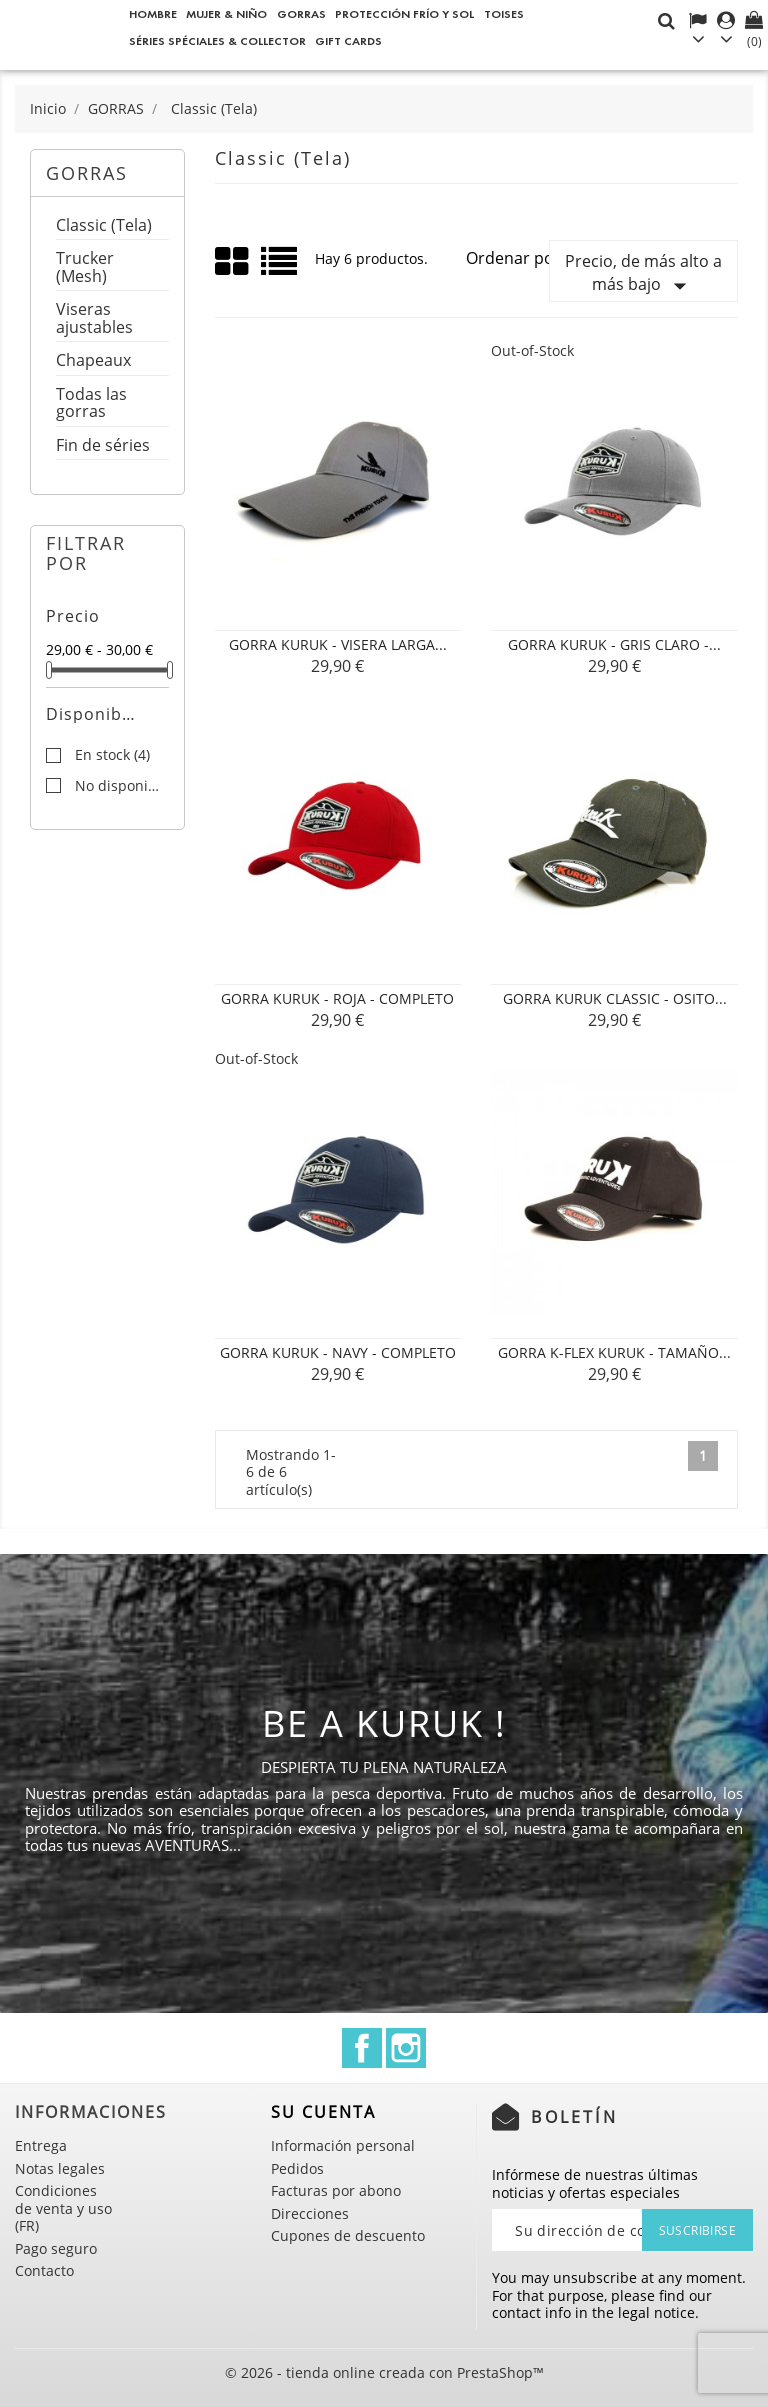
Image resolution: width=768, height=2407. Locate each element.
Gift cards (348, 40)
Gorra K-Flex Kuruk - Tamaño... (614, 1352)
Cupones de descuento (348, 2235)
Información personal (343, 2145)
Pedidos (297, 2168)
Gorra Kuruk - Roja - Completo (337, 998)
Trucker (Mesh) (85, 268)
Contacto (44, 2270)
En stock (112, 755)
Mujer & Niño (226, 13)
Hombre (153, 13)
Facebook (362, 2048)
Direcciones (310, 2213)
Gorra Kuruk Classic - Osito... (615, 998)
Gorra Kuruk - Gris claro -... (614, 644)
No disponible (121, 786)
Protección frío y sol (404, 13)
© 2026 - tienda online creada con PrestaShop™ (384, 2372)
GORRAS (301, 13)
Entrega (41, 2145)
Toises (504, 13)
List (280, 268)
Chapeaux (93, 361)
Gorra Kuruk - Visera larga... (338, 644)
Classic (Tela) (104, 226)
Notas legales (60, 2168)
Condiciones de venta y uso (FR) (63, 2208)
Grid (233, 262)
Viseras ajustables (94, 319)
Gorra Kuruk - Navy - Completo (338, 1352)
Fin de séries (103, 446)
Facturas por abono (336, 2190)
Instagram (406, 2048)
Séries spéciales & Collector (217, 40)
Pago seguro (56, 2248)
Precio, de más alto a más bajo (643, 275)
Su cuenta (323, 2112)
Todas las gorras (91, 404)
